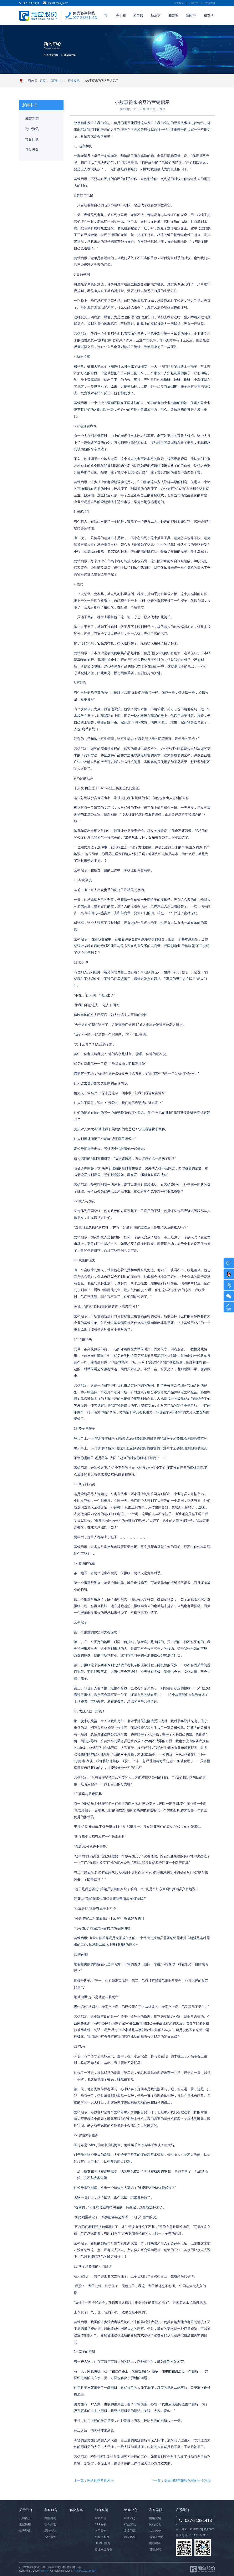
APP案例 (100, 2524)
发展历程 (25, 2524)
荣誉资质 (25, 2530)
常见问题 (32, 139)
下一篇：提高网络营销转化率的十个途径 (181, 2480)
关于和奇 (179, 2)
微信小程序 (156, 2537)
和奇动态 (32, 118)
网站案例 (100, 2518)
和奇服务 (138, 19)
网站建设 (155, 2543)
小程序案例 (102, 2537)
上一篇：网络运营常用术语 (94, 2480)
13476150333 (199, 2535)
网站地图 (210, 2)
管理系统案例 (103, 2549)
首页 (105, 19)
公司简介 (25, 2518)
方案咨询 (50, 2518)
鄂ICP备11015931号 (85, 2570)
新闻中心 (191, 19)
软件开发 (50, 2524)
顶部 (228, 1307)
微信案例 (100, 2530)
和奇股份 (44, 2570)
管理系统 (155, 2549)
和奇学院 (209, 19)
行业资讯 (73, 80)
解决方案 (156, 19)
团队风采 (32, 150)
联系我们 (194, 2)
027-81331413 (85, 18)
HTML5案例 (102, 2543)
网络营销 (155, 2518)
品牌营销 (50, 2530)
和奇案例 (173, 19)
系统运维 (50, 2537)
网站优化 (155, 2524)
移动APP (155, 2530)
